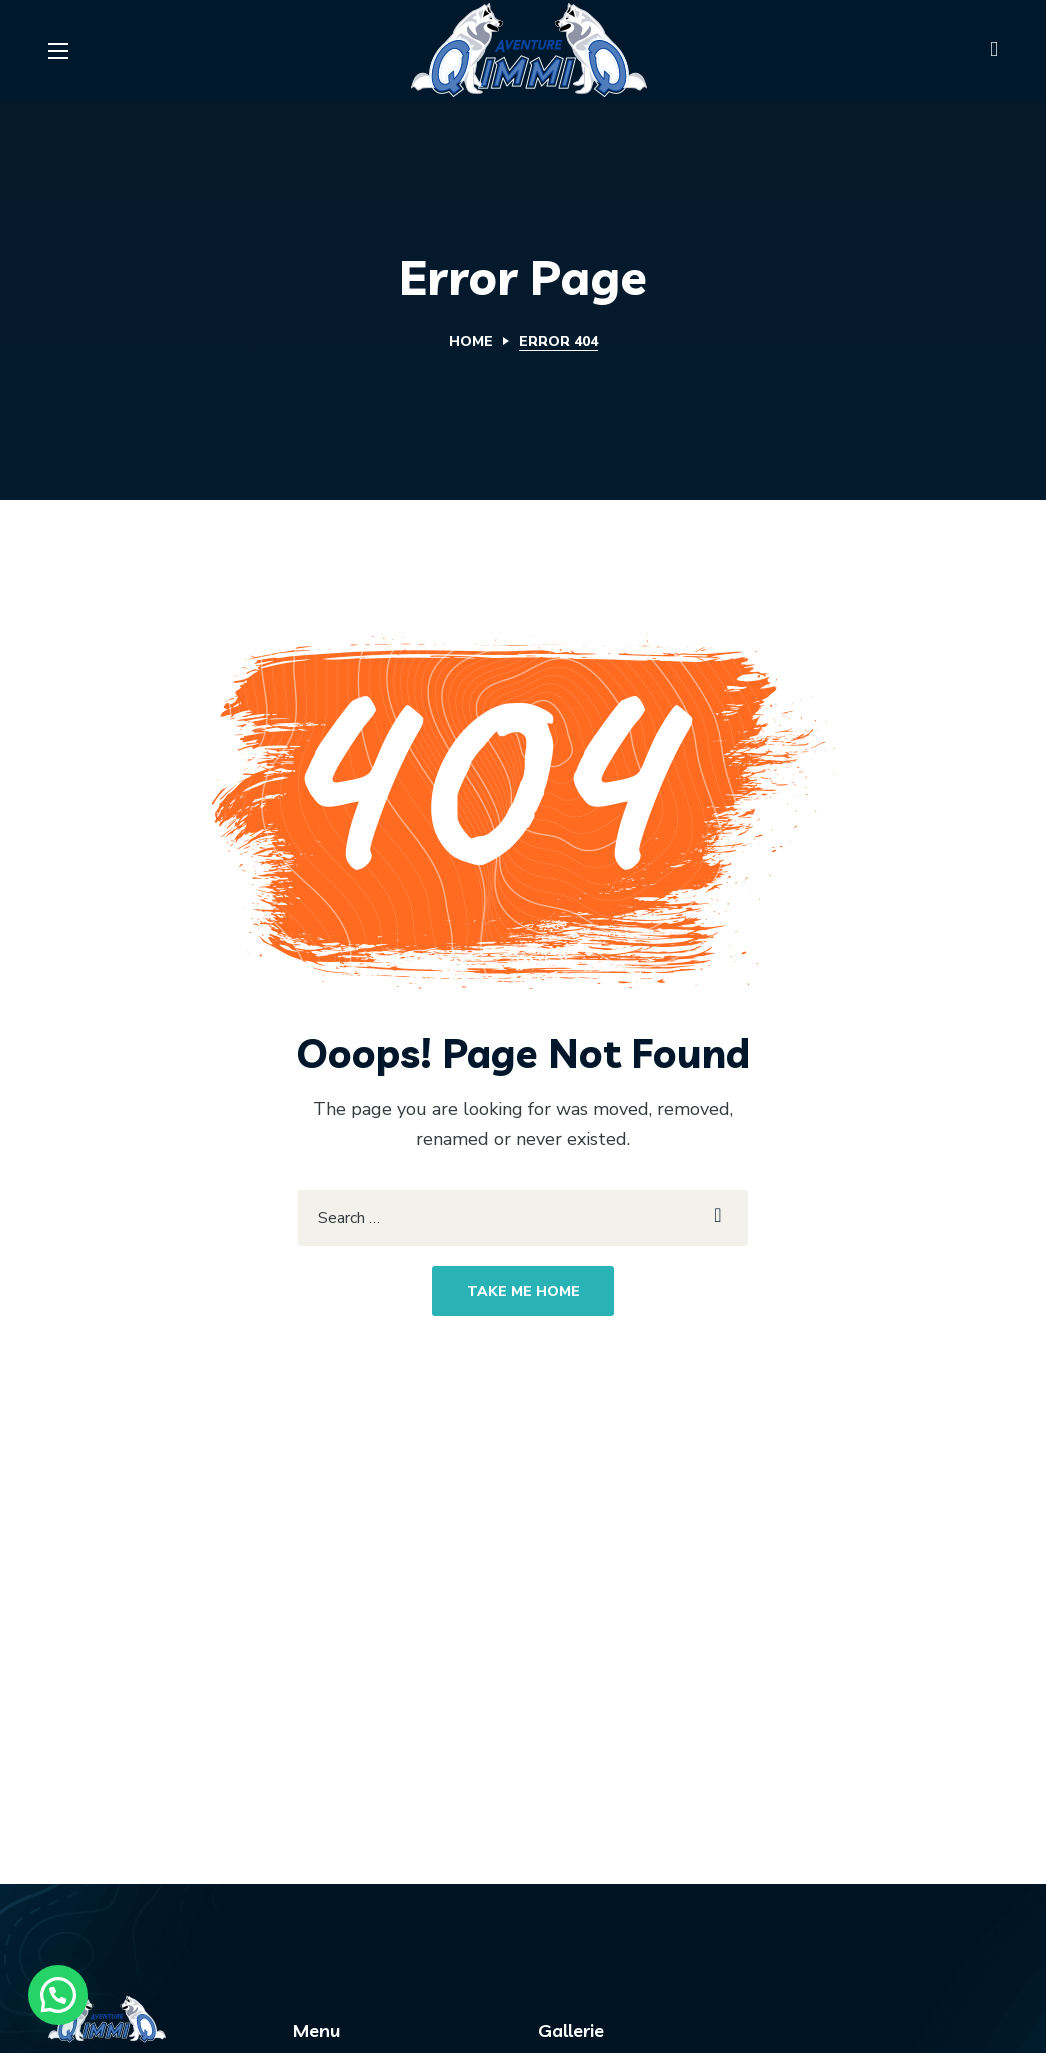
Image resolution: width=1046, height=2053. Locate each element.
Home (471, 341)
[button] (994, 50)
